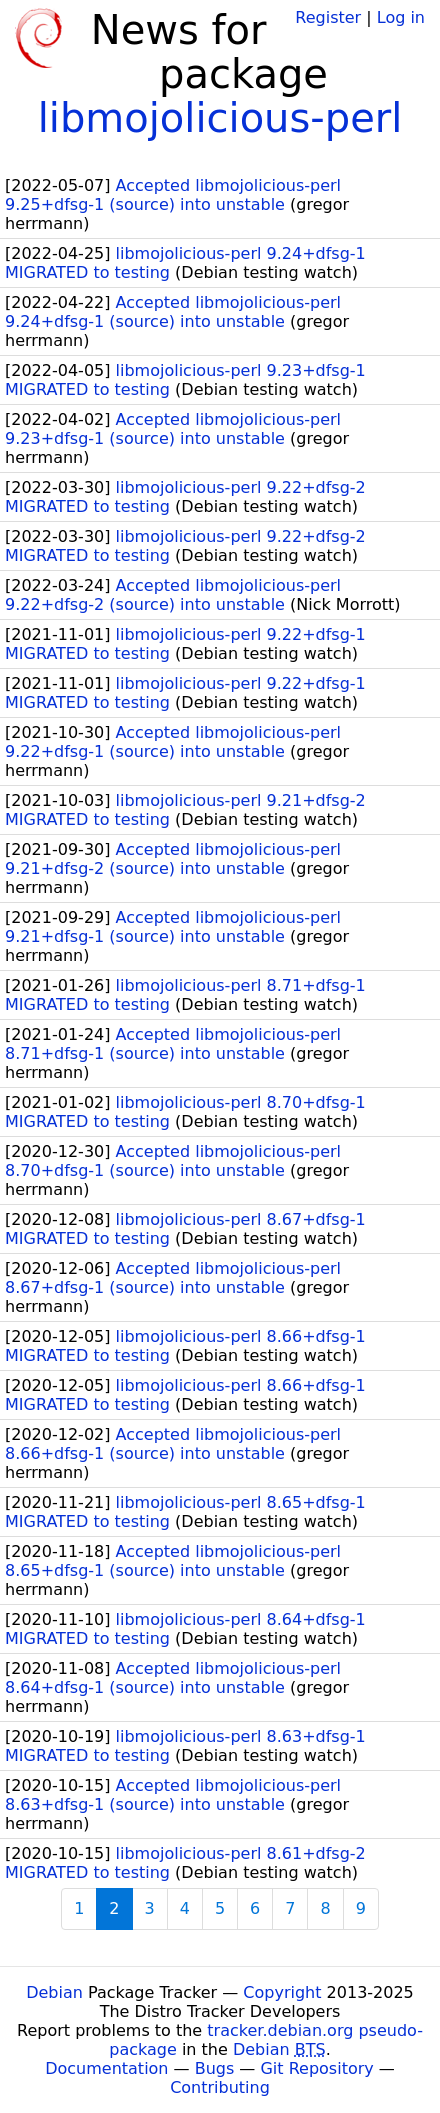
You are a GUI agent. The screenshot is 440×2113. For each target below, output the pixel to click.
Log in (401, 17)
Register (328, 17)
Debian (54, 1992)
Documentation (106, 2068)
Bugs (215, 2068)
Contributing (220, 2087)
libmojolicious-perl (220, 118)
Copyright (282, 1992)
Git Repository (316, 2068)
